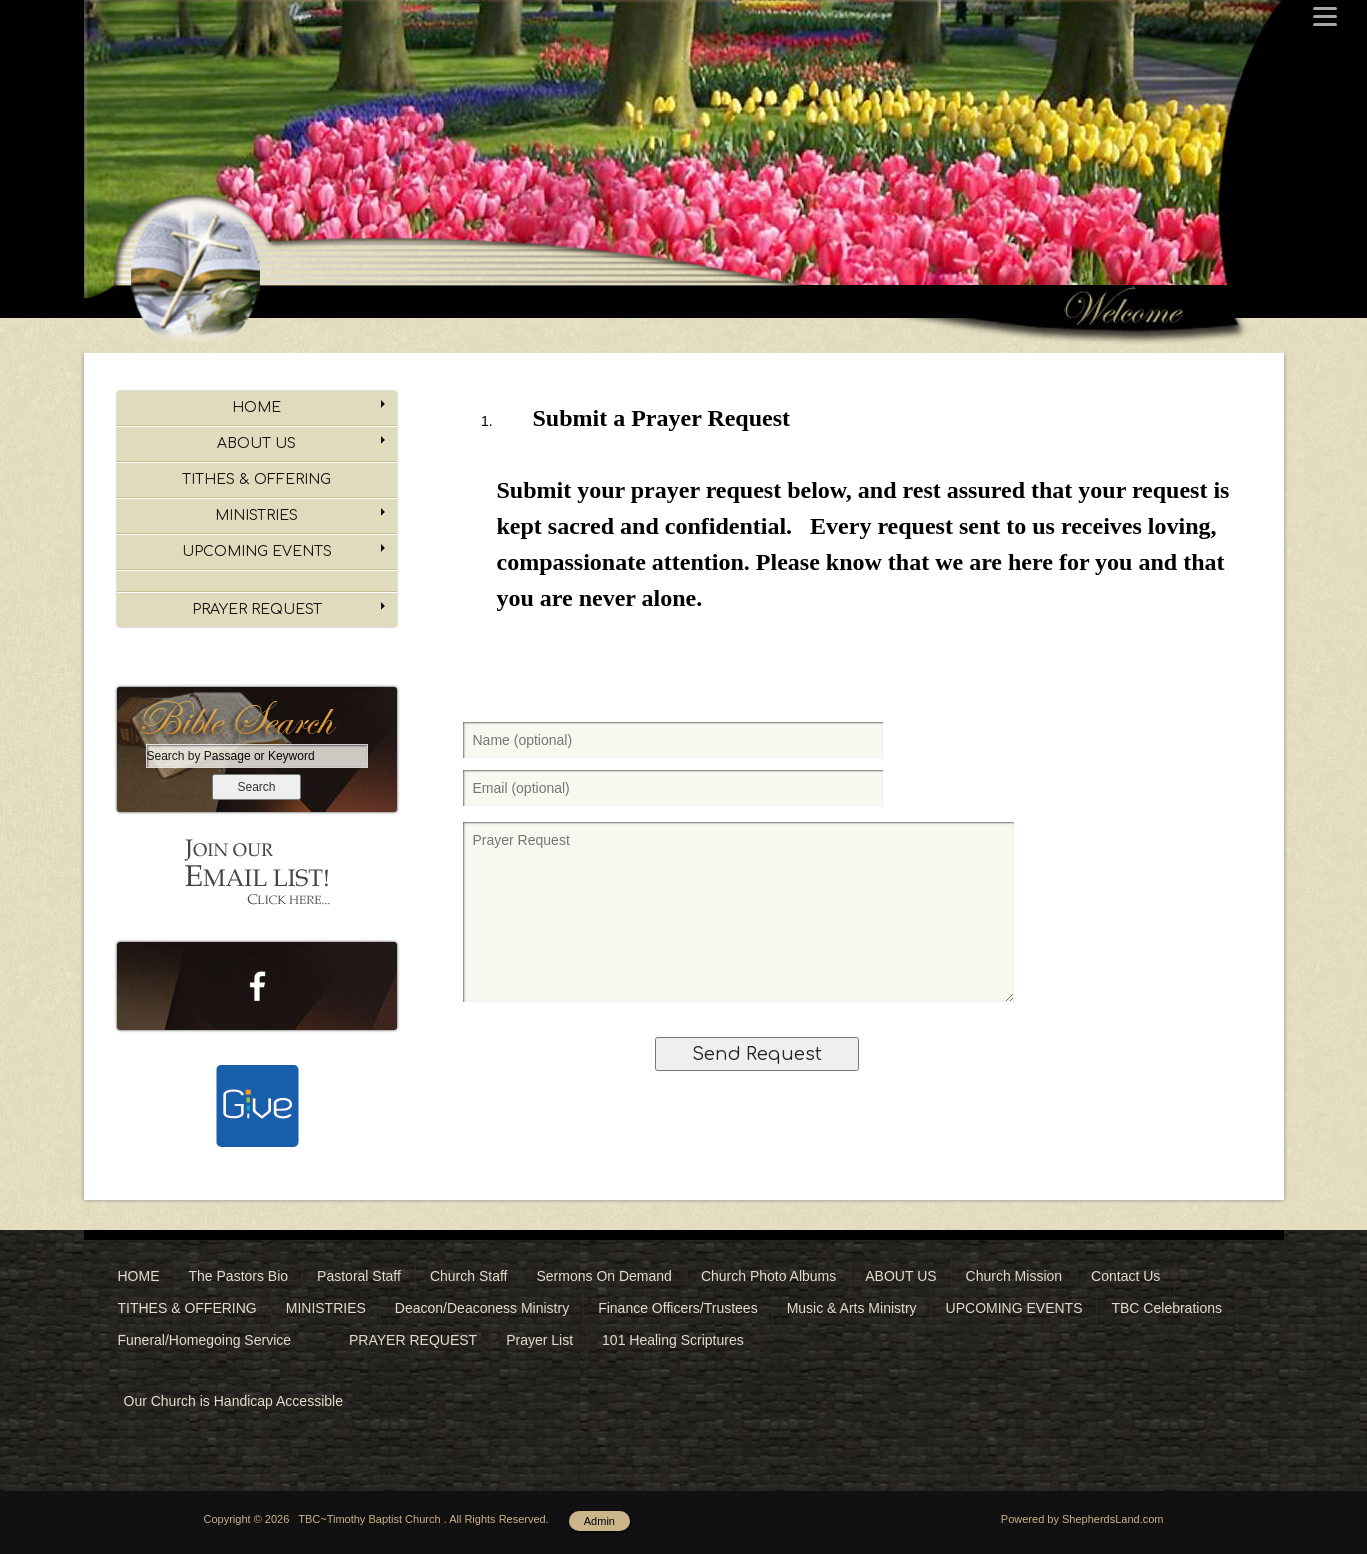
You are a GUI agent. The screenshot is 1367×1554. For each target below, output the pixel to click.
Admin (599, 1521)
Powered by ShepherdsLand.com (1082, 1519)
